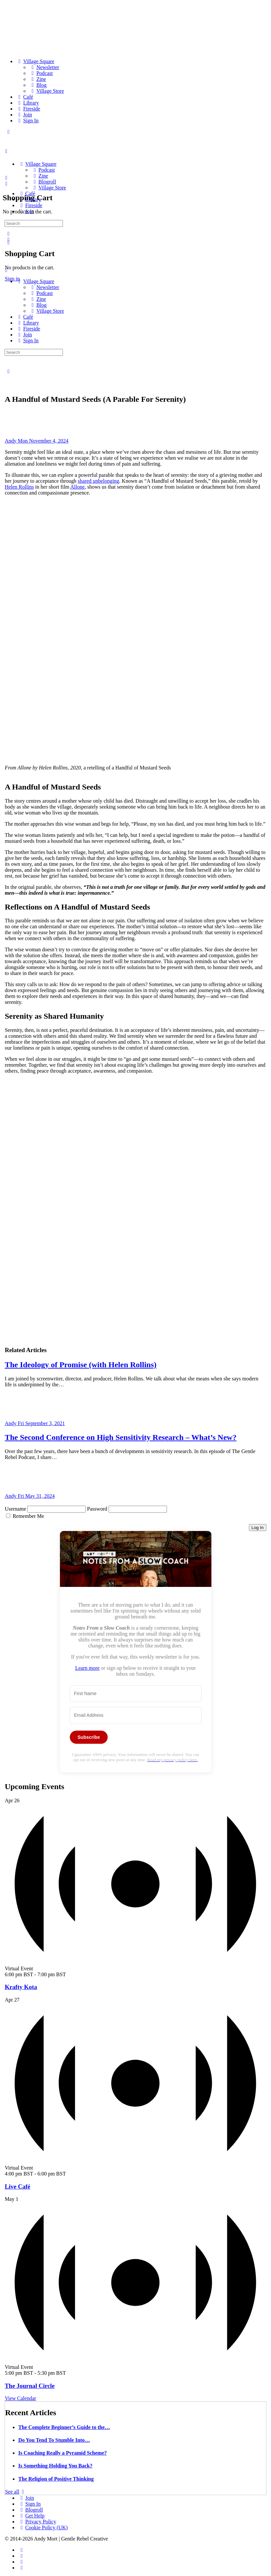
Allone (77, 487)
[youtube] (21, 2567)
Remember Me (28, 1516)
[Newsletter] (44, 67)
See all (15, 2491)
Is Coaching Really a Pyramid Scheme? (62, 2453)
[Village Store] (46, 91)
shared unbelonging (98, 481)
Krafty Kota (21, 1986)
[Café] (24, 97)
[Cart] (6, 183)
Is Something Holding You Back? (55, 2465)
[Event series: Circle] (69, 2373)
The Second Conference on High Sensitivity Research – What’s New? (120, 1437)
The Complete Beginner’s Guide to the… (64, 2427)
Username (15, 1509)
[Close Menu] (6, 270)
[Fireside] (28, 108)
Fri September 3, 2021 (41, 1423)
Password (97, 1509)
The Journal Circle (29, 2385)
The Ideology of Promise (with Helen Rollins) (80, 1364)
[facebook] (21, 2550)
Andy (11, 441)
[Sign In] (27, 120)
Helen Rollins (19, 487)
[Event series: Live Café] (69, 2173)
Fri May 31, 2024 (36, 1496)
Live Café (17, 2186)
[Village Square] (35, 61)
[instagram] (21, 2556)
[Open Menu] (6, 151)
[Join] (24, 114)
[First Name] (136, 1693)
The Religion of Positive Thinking (56, 2479)
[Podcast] (41, 73)
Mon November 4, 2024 (43, 441)
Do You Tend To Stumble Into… (54, 2440)
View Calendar (20, 2398)
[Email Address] (136, 1715)
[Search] (8, 233)
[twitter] (21, 2561)
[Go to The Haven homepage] (51, 153)
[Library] (27, 103)
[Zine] (37, 79)
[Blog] (38, 85)
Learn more (87, 1668)
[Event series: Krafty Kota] (69, 1974)
